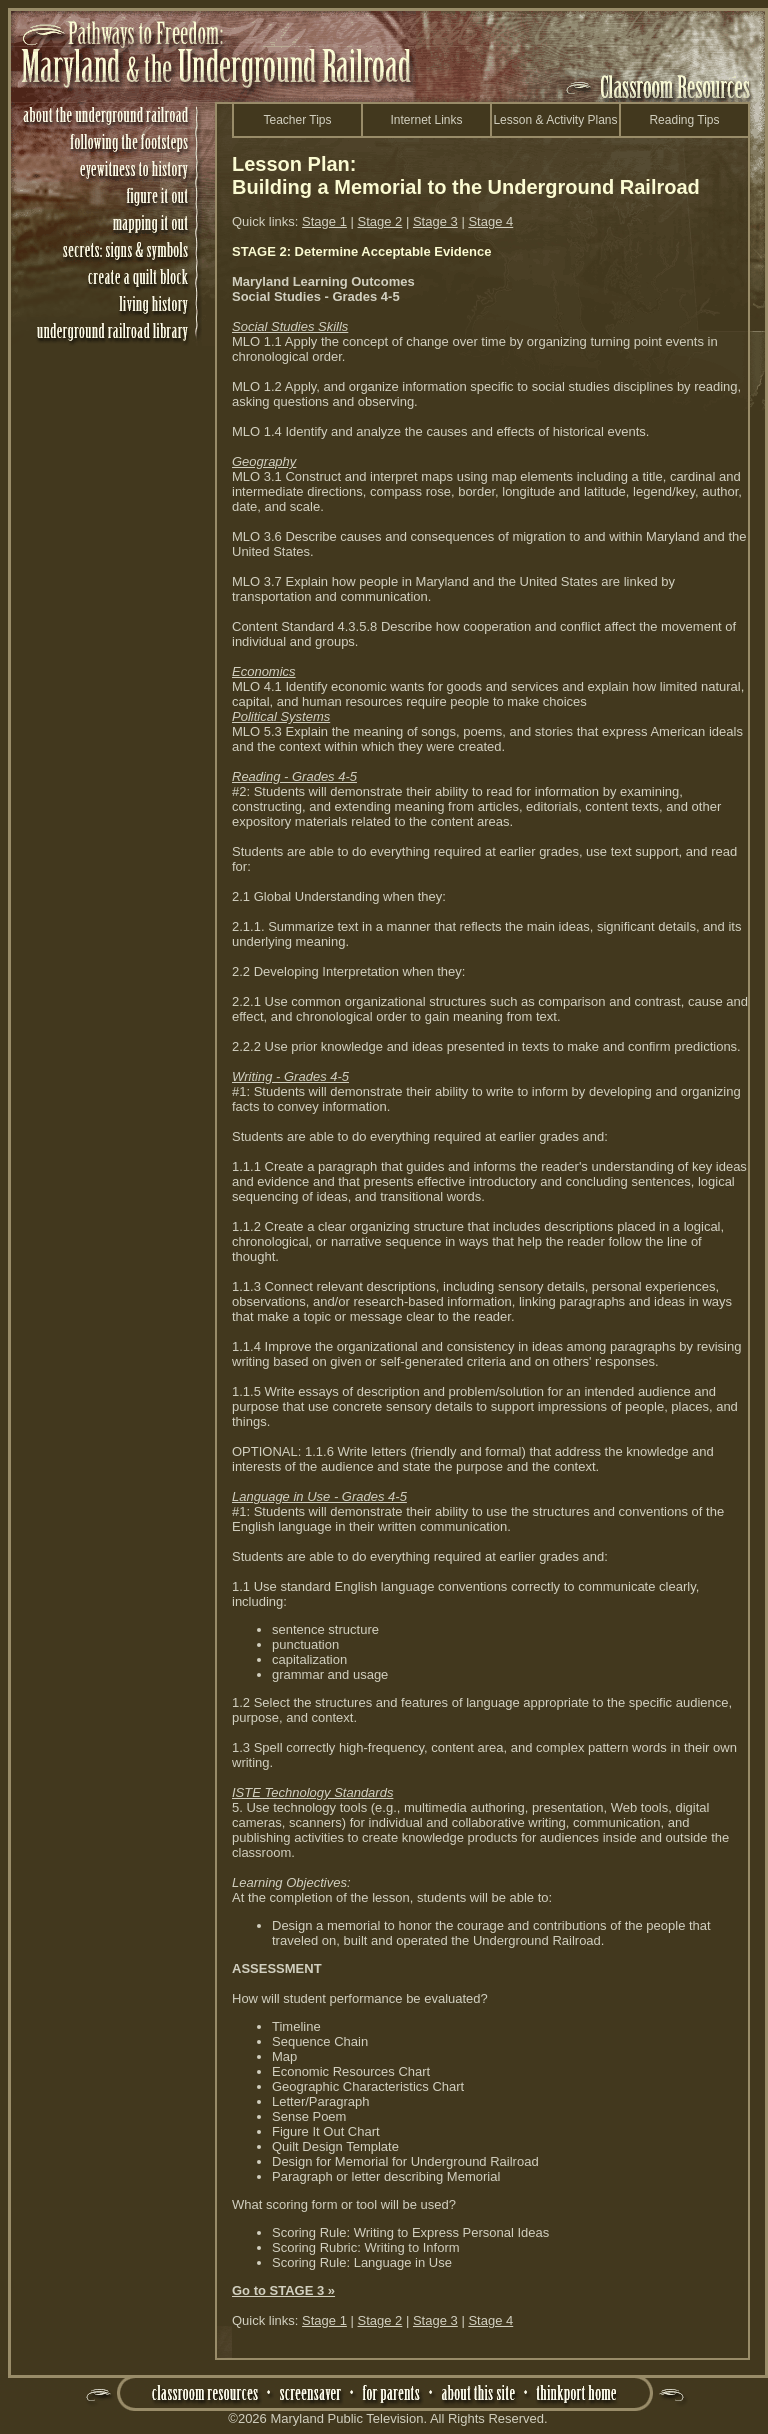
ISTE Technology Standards (312, 1792)
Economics (264, 671)
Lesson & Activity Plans (555, 120)
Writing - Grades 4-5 (290, 1076)
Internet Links (426, 120)
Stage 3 (435, 221)
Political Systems (281, 716)
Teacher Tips (297, 120)
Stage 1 (324, 221)
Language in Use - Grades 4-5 (319, 1496)
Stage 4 (490, 221)
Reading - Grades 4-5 (294, 776)
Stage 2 (380, 221)
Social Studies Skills (290, 326)
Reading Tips (684, 120)
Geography (264, 461)
